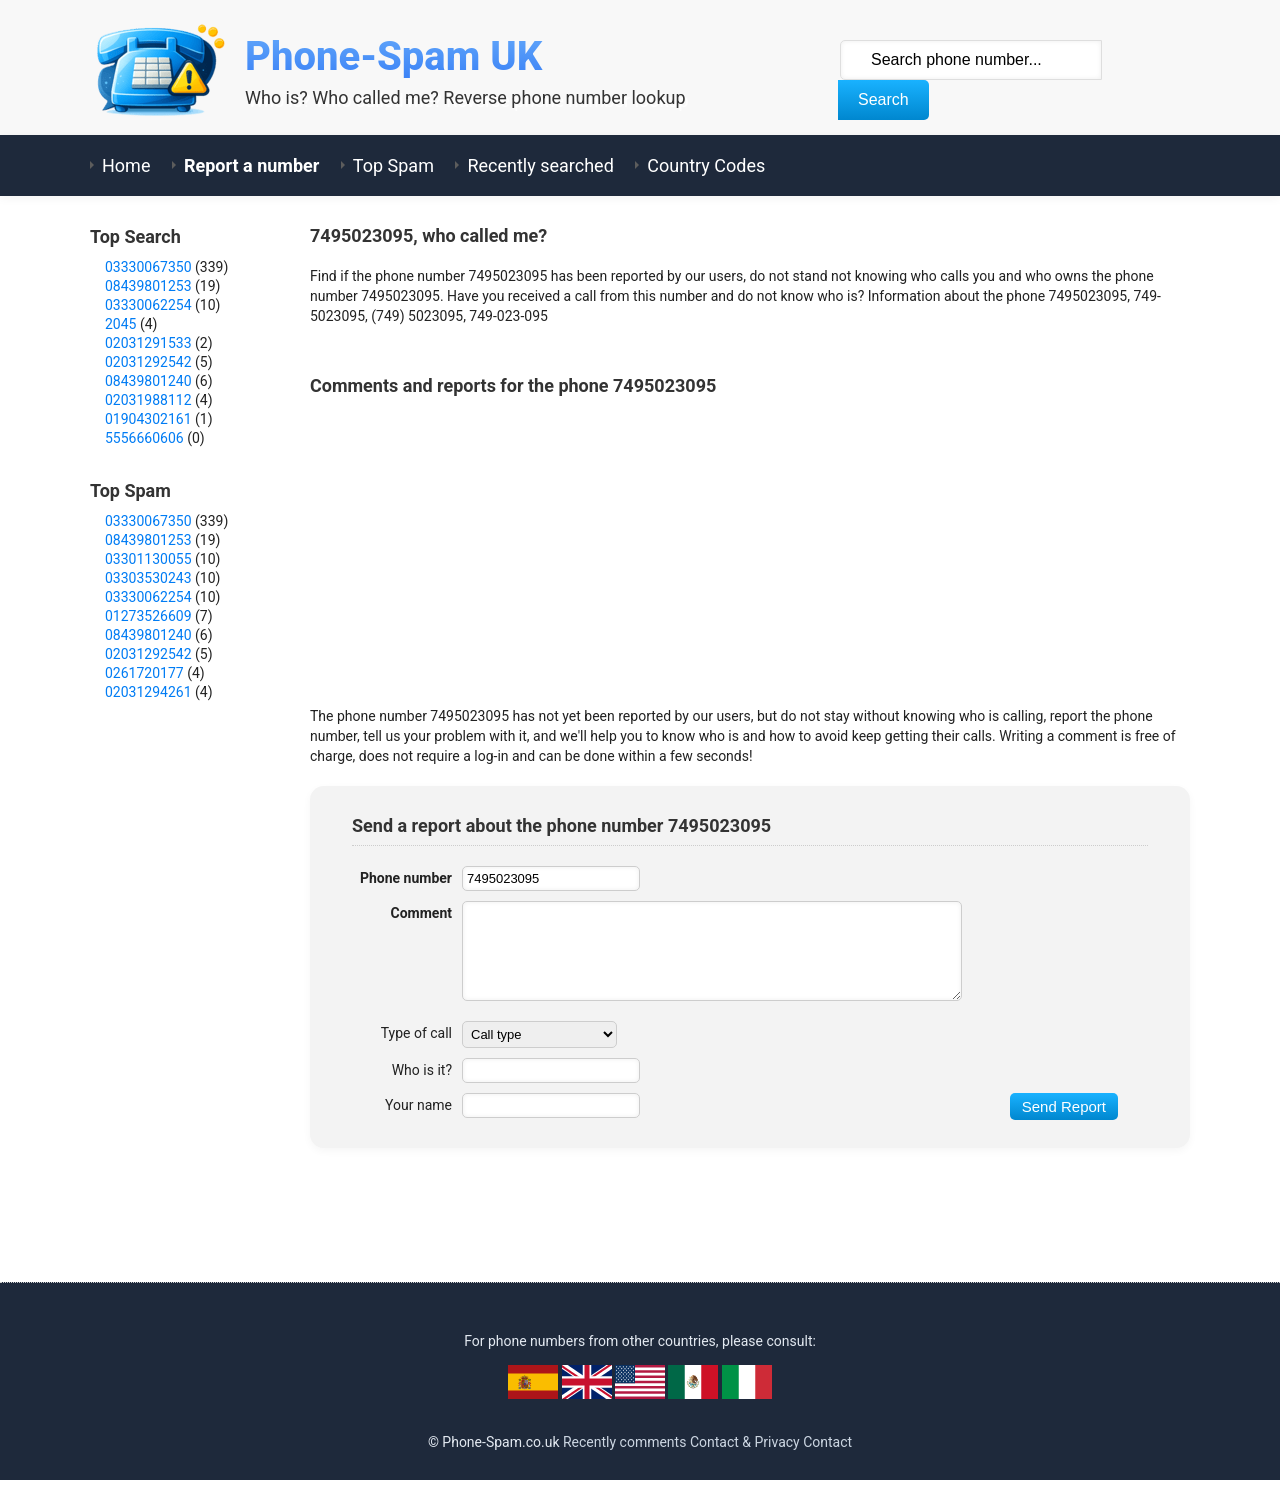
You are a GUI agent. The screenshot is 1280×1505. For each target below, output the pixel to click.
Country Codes (706, 165)
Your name (418, 1105)
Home (126, 165)
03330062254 (148, 305)
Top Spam (393, 165)
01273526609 (148, 616)
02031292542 (148, 362)
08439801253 (148, 286)
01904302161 (148, 419)
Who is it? (422, 1070)
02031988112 (148, 400)
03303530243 (148, 578)
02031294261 (148, 692)
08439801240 (148, 381)
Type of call (416, 1033)
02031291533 (148, 343)
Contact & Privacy (745, 1442)
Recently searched (540, 165)
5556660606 (144, 438)
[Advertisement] (674, 546)
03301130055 (148, 559)
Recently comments (624, 1442)
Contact (827, 1442)
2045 (120, 324)
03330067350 (148, 267)
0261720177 (144, 673)
